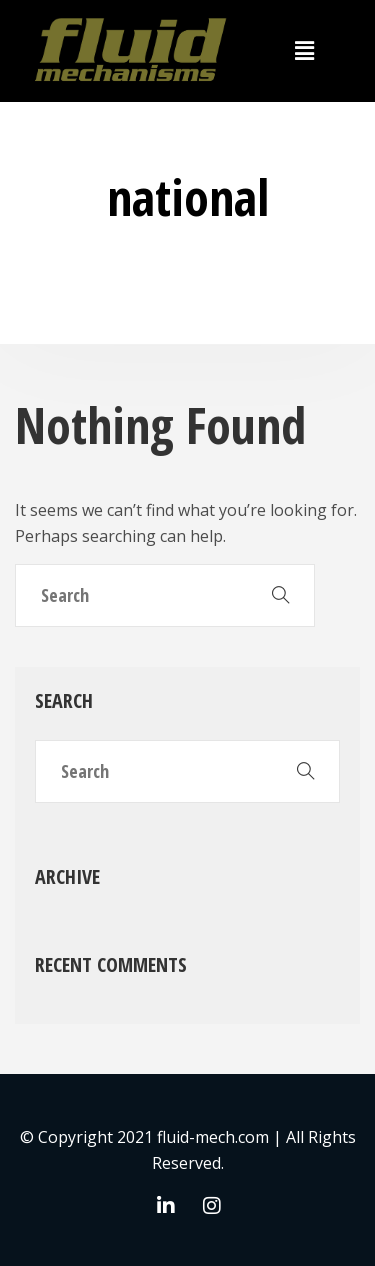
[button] (305, 51)
